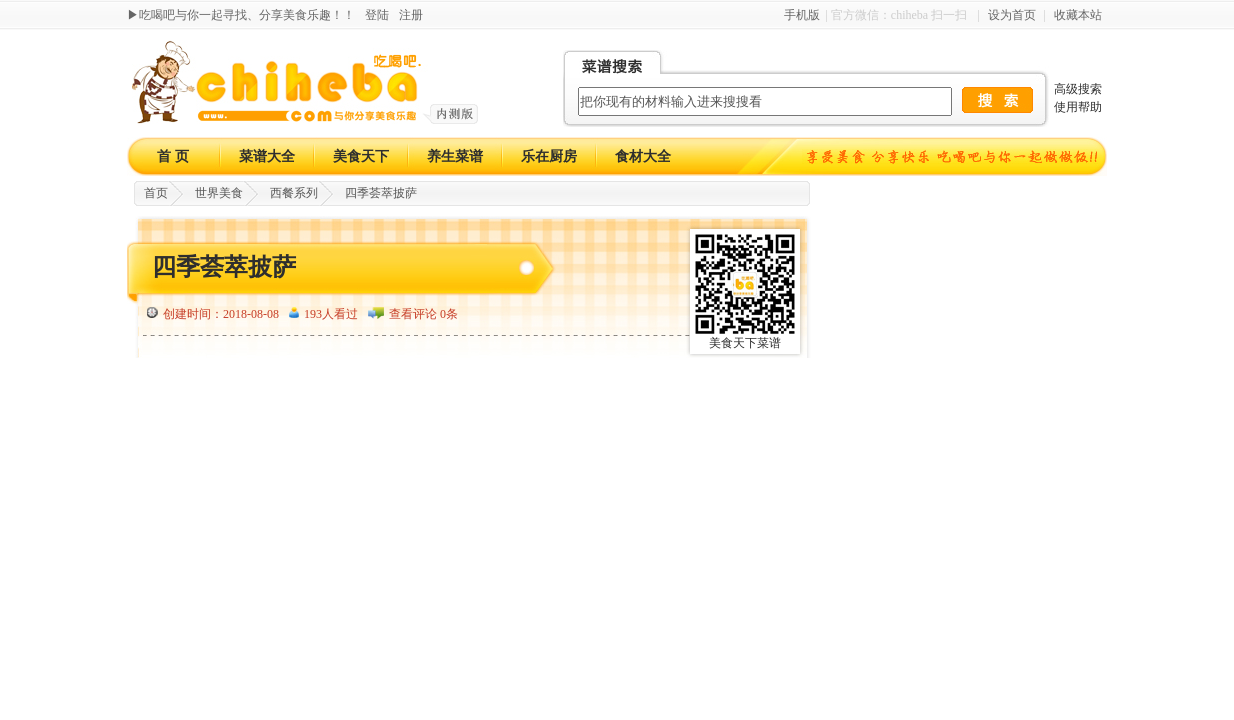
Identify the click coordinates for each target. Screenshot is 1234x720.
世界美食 (219, 193)
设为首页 (1012, 15)
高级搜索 (1078, 89)
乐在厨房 (549, 156)
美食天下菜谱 (745, 343)
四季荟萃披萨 (381, 193)
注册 (411, 15)
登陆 (377, 15)
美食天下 (361, 156)
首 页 (173, 156)
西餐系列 (294, 193)
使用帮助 (1078, 107)
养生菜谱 (455, 156)
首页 (156, 193)
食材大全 (643, 156)
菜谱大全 (267, 156)
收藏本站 (1078, 15)
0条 (449, 314)
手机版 (802, 15)
